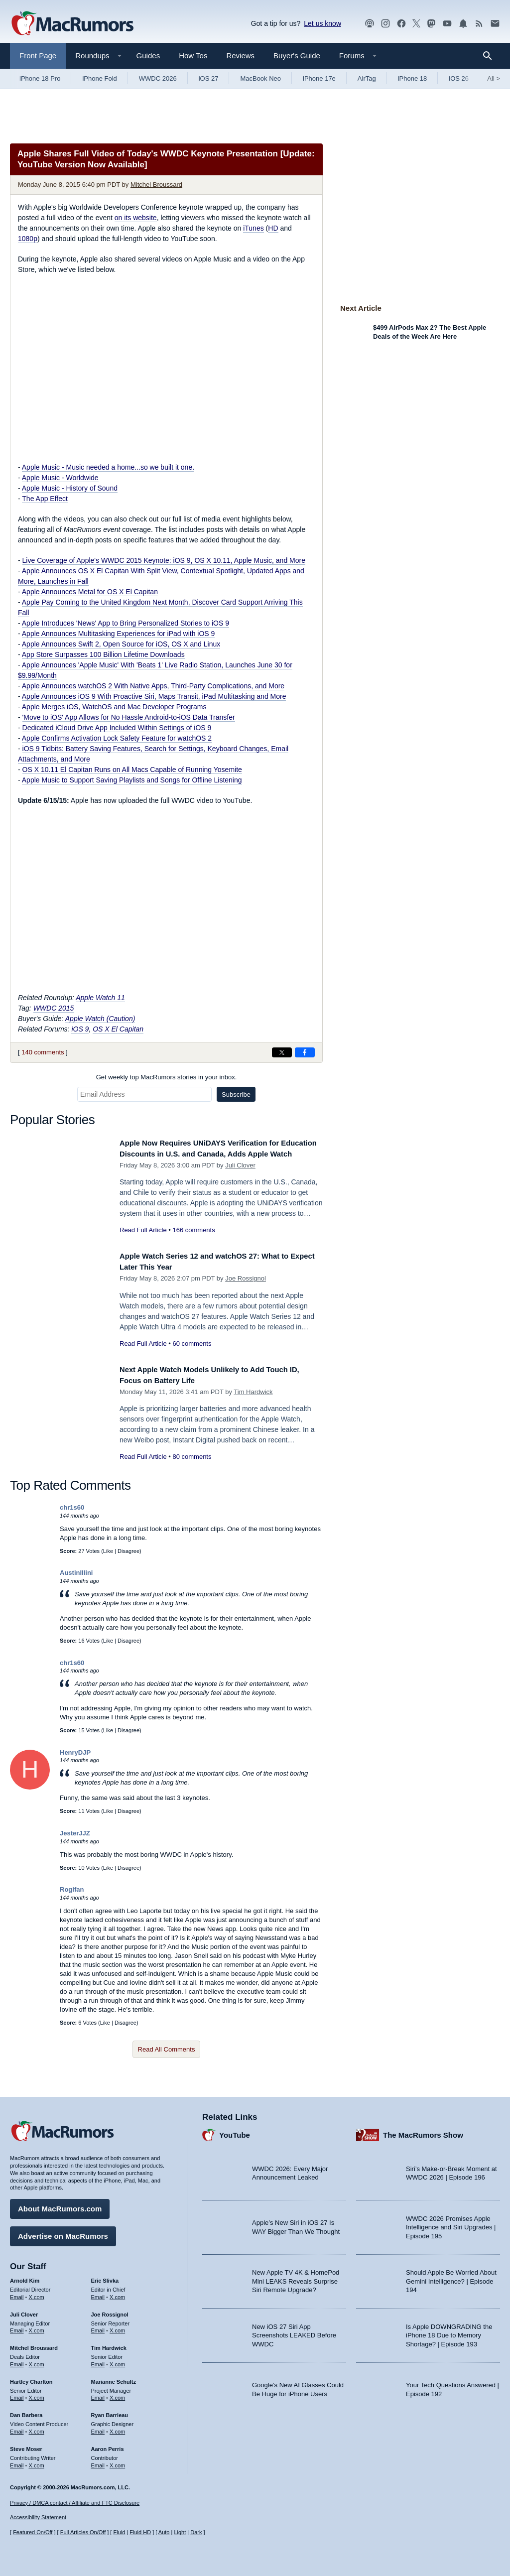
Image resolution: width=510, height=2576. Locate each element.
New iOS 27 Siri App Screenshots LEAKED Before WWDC (294, 2331)
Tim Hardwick (253, 1397)
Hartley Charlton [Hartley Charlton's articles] (31, 2378)
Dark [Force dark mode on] (196, 2532)
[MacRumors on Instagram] (385, 23)
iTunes (253, 228)
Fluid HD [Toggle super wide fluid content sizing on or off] (140, 2532)
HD (273, 228)
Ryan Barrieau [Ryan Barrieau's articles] (109, 2412)
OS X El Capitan (118, 1029)
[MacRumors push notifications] (463, 23)
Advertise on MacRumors (63, 2232)
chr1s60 (72, 1512)
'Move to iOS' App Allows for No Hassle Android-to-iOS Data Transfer (128, 717)
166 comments (193, 1241)
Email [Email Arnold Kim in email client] (17, 2293)
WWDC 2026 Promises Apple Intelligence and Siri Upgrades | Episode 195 (451, 2223)
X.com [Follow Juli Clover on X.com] (36, 2327)
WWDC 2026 (158, 78)
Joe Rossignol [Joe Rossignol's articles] (109, 2311)
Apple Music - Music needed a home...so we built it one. (108, 467)
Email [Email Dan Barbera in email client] (17, 2428)
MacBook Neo (260, 78)
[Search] (491, 55)
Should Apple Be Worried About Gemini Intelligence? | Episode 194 (451, 2277)
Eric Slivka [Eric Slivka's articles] (105, 2277)
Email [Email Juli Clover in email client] (17, 2327)
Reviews (240, 55)
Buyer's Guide (296, 55)
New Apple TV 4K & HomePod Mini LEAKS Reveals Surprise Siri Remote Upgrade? (295, 2277)
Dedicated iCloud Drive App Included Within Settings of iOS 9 (117, 728)
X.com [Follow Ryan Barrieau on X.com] (117, 2428)
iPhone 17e (319, 78)
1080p (27, 239)
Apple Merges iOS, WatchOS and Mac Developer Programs (114, 707)
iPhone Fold (99, 78)
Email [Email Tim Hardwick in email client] (98, 2361)
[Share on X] (282, 1052)
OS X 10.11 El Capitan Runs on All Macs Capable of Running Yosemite (132, 769)
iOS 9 (80, 1029)
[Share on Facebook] (305, 1052)
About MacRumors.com (60, 2205)
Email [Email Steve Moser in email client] (17, 2461)
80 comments (191, 1461)
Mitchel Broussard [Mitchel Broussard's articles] (34, 2344)
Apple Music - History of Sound (70, 488)
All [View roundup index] (493, 78)
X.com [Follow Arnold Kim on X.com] (36, 2293)
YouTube (234, 2131)
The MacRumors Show (423, 2131)
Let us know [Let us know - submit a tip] (322, 23)
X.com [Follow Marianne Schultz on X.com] (117, 2394)
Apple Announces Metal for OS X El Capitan (90, 592)
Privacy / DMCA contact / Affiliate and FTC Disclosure (74, 2503)
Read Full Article (143, 1241)
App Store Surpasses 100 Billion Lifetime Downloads (103, 654)
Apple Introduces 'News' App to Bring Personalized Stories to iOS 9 (125, 623)
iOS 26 (459, 78)
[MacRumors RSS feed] (479, 23)
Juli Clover (240, 1176)
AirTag (367, 78)
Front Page (37, 55)
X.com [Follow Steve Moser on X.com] (36, 2461)
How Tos (193, 55)
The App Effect (45, 499)
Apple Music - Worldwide (60, 478)
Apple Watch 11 (100, 998)
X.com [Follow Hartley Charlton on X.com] (36, 2394)
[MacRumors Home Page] (72, 24)
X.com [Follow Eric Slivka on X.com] (117, 2293)
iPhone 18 (412, 78)
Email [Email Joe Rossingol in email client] (98, 2327)
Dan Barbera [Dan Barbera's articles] (26, 2412)
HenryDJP (75, 1757)
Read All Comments (166, 2054)
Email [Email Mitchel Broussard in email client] (17, 2361)
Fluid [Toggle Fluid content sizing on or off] (119, 2532)
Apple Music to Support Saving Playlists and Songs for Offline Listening (132, 780)
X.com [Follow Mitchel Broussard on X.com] (36, 2361)
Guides (148, 55)
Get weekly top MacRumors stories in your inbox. (166, 1077)
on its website (136, 218)
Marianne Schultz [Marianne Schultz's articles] (113, 2378)
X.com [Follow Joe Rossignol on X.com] (117, 2327)
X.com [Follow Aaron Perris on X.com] (117, 2461)
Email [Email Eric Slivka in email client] (98, 2293)
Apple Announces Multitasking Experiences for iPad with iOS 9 (118, 634)
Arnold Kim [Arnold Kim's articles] (24, 2277)
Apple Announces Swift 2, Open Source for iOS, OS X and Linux (121, 644)
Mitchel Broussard (156, 184)
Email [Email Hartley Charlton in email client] (17, 2394)
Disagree (128, 1555)
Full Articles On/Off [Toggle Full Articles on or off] (83, 2532)
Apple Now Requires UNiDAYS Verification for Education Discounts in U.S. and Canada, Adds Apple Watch (214, 1153)
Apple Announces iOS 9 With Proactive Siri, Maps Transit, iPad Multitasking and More (154, 696)
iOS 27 (209, 78)
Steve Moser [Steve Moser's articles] (26, 2445)
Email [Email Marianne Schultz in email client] (98, 2394)
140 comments (42, 1052)
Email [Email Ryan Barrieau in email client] (98, 2428)
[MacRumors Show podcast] (370, 23)
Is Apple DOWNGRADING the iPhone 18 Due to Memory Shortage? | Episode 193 (449, 2331)
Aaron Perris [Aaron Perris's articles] (107, 2445)
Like (108, 1555)
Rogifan (72, 1894)
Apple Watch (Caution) (100, 1019)
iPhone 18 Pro (39, 78)
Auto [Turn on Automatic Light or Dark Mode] (164, 2532)
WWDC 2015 (53, 1008)
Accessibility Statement (38, 2517)
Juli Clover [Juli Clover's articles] (24, 2311)
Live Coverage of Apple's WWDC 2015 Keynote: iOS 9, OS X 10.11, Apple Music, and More (163, 560)
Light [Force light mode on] (180, 2532)
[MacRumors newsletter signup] (495, 23)
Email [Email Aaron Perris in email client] (98, 2461)
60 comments (191, 1348)
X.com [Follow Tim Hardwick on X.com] (117, 2361)
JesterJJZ (75, 1838)
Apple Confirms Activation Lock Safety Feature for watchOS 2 (117, 738)
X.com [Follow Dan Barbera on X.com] (36, 2428)
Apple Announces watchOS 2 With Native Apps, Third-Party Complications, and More (153, 686)
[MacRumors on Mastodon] (431, 23)
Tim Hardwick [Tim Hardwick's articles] (109, 2344)
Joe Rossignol (245, 1283)
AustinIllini (76, 1577)
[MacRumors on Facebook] (401, 23)
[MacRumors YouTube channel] (447, 23)
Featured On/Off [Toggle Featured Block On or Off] (32, 2532)
